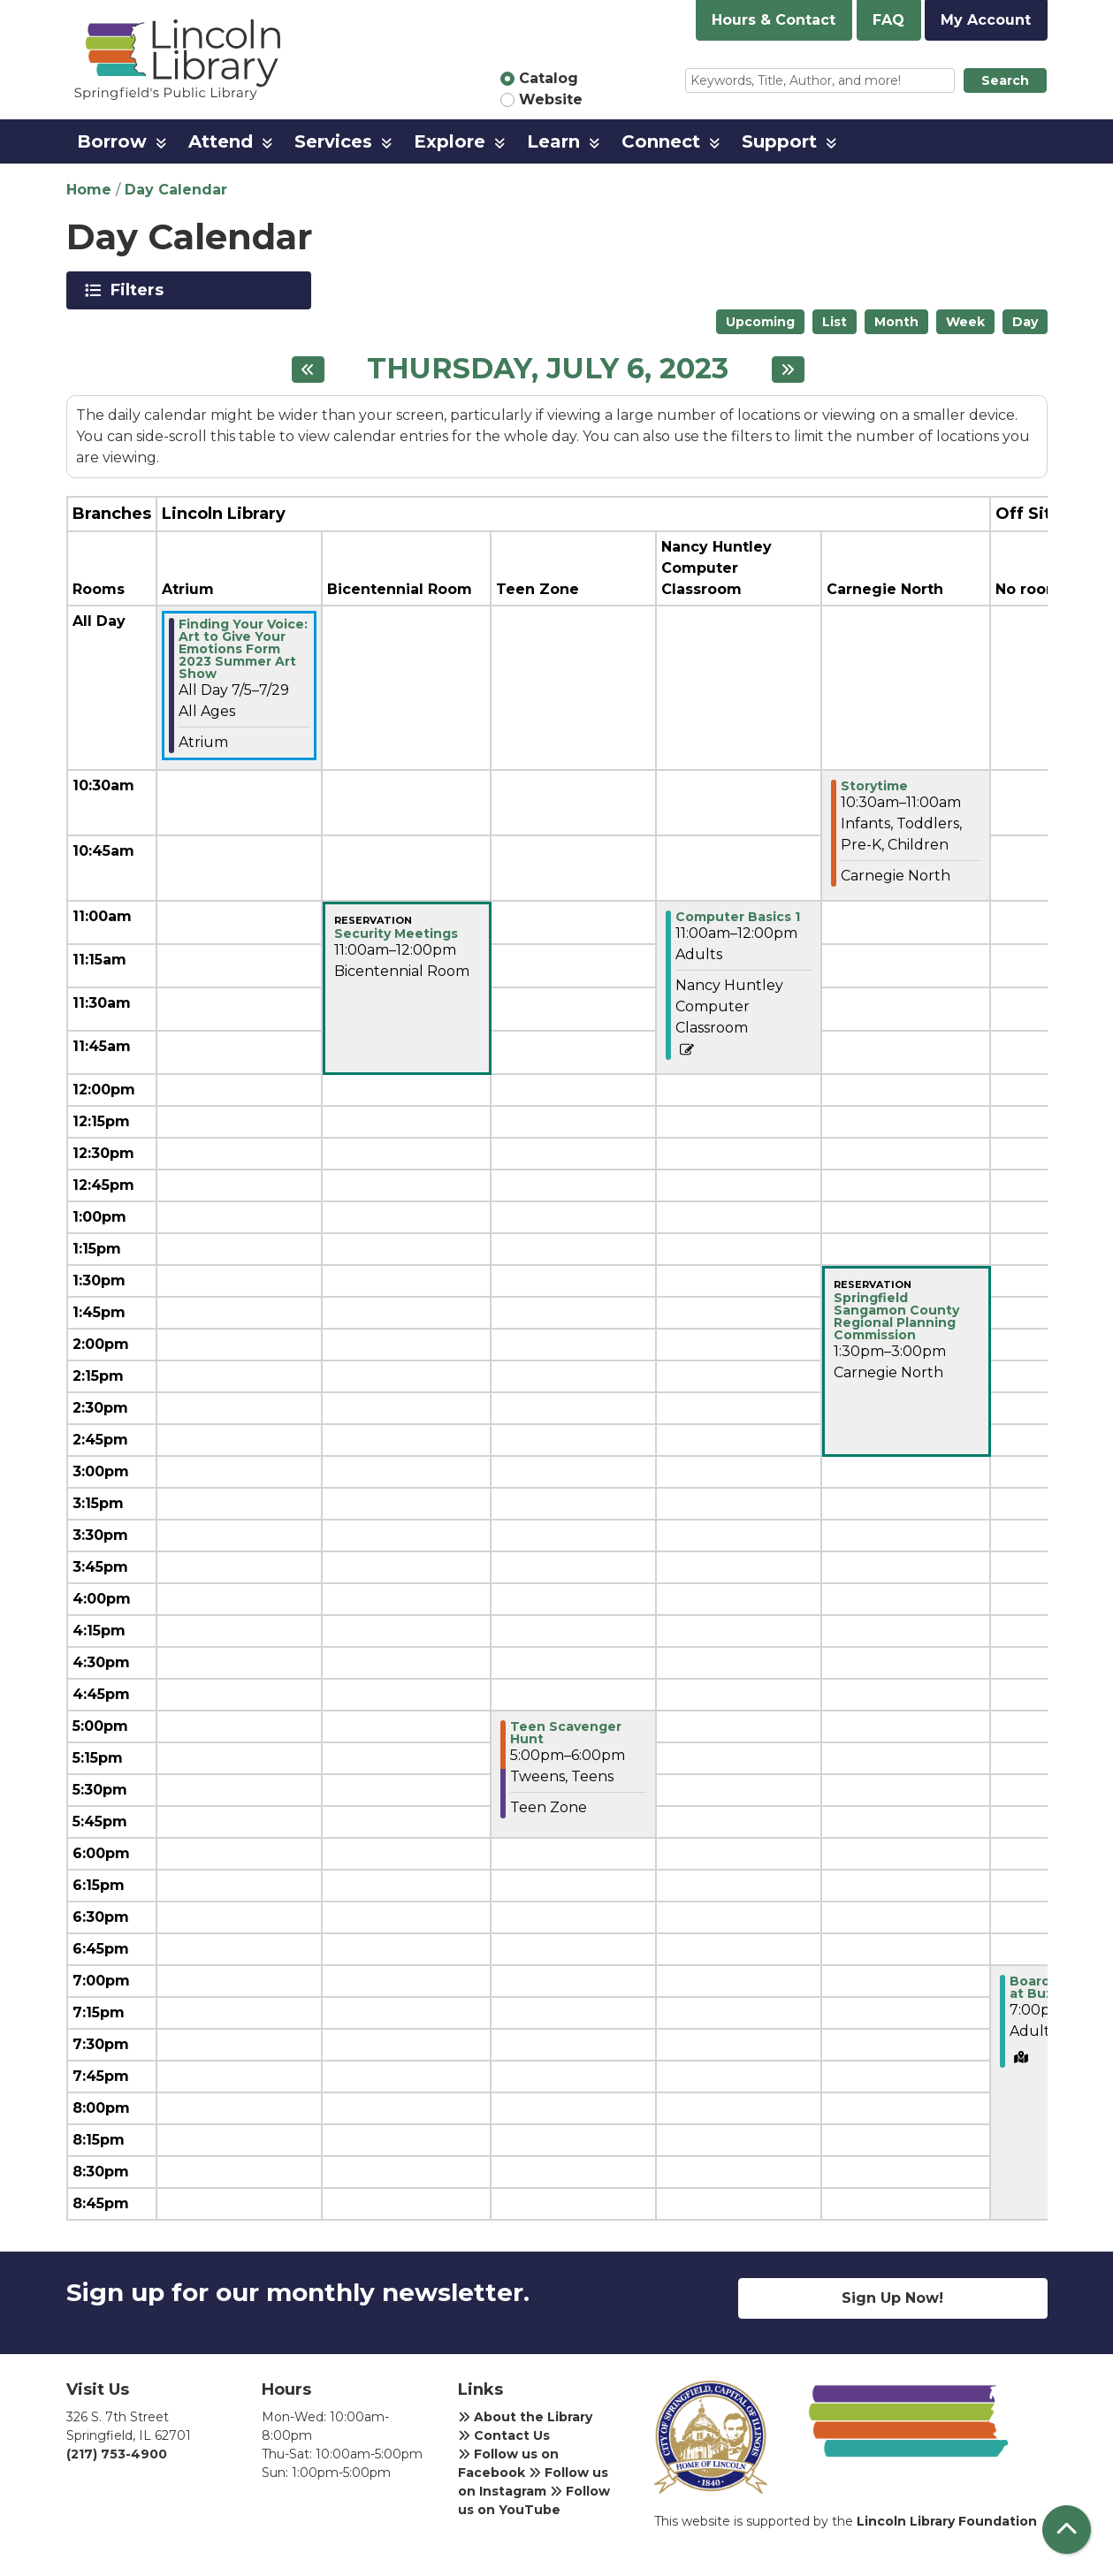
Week (965, 322)
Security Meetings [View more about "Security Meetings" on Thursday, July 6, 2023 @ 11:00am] (396, 933)
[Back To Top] (1066, 2529)
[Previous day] (308, 369)
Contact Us (504, 2435)
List (834, 322)
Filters (140, 290)
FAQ (888, 19)
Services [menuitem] (333, 141)
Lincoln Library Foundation (947, 2521)
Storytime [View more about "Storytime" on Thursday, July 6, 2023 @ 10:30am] (874, 786)
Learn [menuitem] (553, 141)
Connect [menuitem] (660, 141)
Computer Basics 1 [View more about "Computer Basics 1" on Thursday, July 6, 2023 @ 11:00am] (737, 917)
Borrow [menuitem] (112, 141)
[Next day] (788, 369)
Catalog (548, 78)
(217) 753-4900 (116, 2454)
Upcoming (760, 322)
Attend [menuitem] (220, 141)
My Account (986, 19)
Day (1025, 322)
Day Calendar (176, 189)
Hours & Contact (773, 19)
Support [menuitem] (779, 141)
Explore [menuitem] (449, 141)
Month (896, 322)
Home (88, 189)
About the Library (525, 2417)
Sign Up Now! (892, 2298)
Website (551, 99)
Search (1005, 80)
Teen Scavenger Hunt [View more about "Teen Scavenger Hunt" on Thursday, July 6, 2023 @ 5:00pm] (565, 1732)
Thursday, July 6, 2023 (547, 368)
